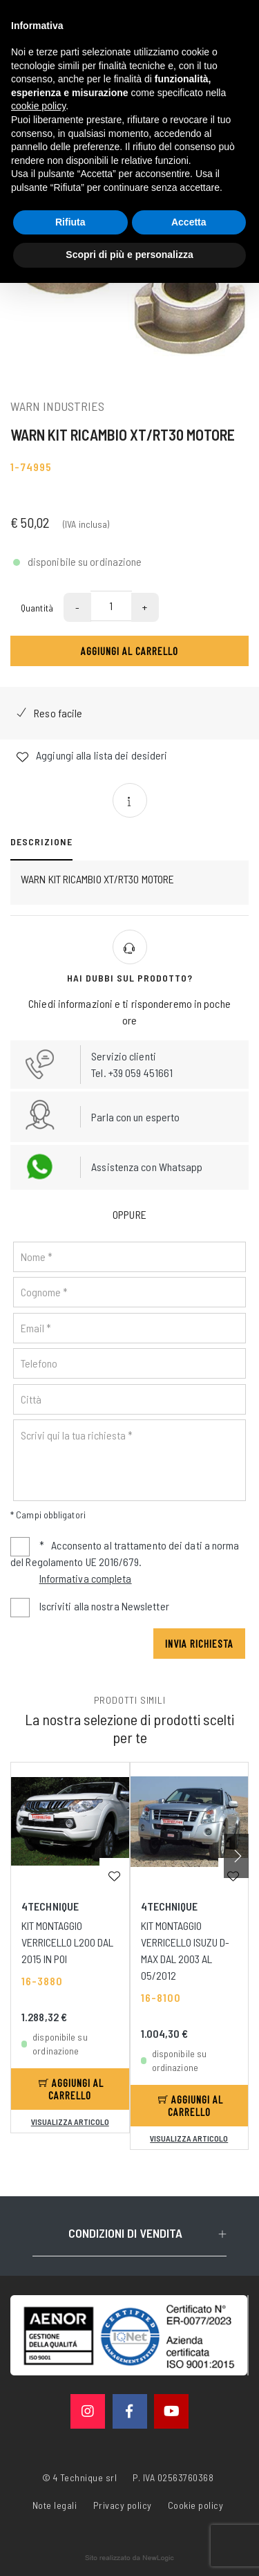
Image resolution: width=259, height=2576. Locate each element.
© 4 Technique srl (79, 2477)
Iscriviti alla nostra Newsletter (104, 1605)
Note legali (54, 2505)
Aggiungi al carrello (129, 650)
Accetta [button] (189, 222)
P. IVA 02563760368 (173, 2477)
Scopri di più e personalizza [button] (129, 254)
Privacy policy (122, 2504)
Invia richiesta (199, 1643)
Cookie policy (196, 2504)
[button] (236, 1856)
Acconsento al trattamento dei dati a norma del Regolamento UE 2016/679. (125, 1563)
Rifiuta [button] (70, 222)
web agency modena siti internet (129, 2558)
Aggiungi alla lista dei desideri (92, 755)
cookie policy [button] (38, 105)
